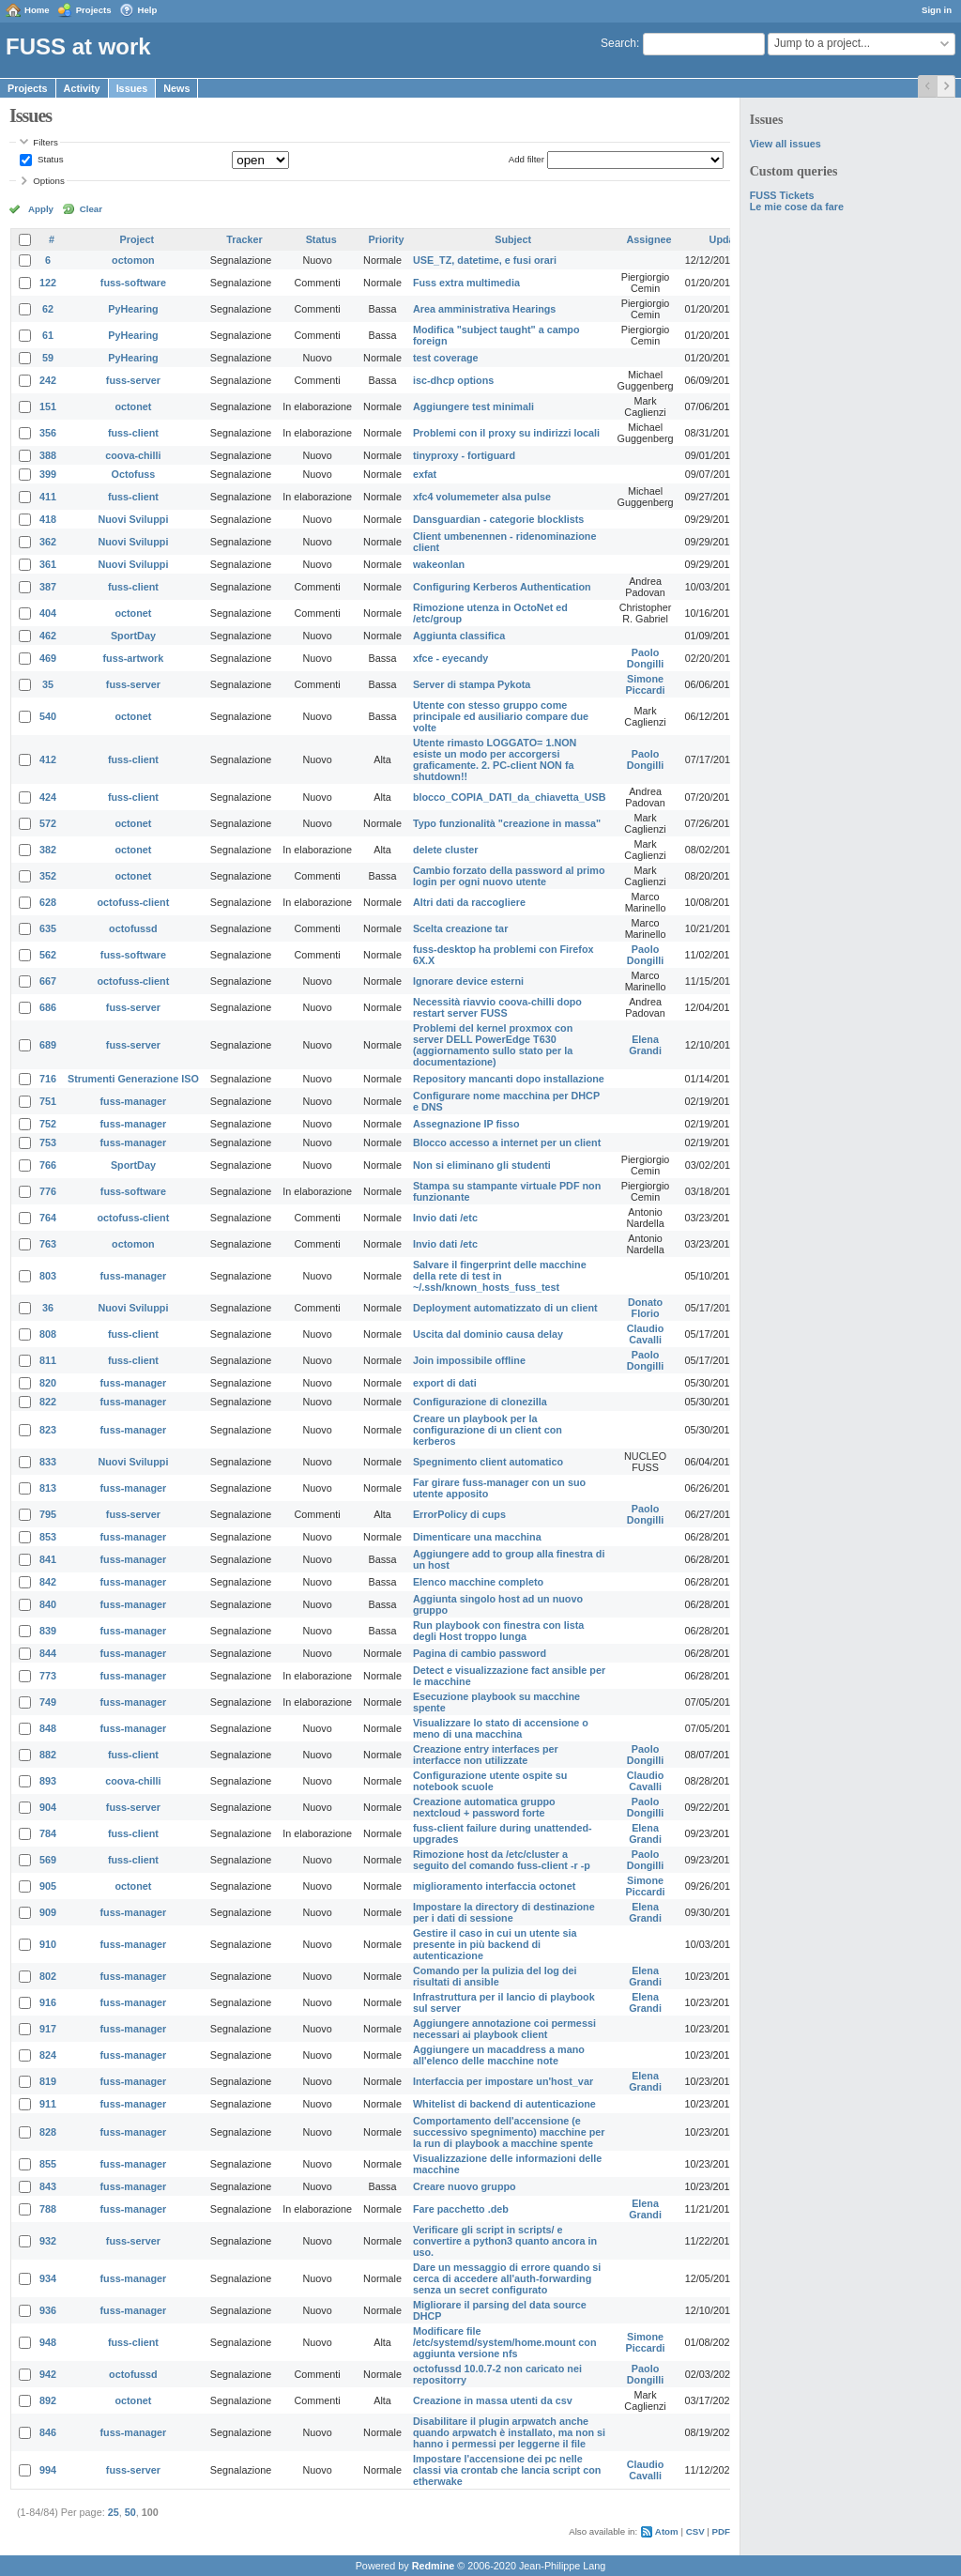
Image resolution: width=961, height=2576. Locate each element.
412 (47, 759)
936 (47, 2310)
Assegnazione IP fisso (466, 1123)
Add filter (526, 159)
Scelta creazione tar (460, 928)
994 (47, 2470)
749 (47, 1702)
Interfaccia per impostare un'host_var (503, 2081)
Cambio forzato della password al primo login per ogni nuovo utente (509, 876)
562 (47, 954)
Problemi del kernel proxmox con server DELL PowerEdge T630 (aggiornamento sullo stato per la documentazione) (492, 1044)
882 (47, 1754)
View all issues (785, 143)
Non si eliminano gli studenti (482, 1165)
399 (47, 474)
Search (618, 43)
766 (47, 1165)
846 (47, 2432)
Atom (667, 2531)
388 (47, 455)
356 (47, 432)
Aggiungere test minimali (473, 406)
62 (47, 308)
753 (47, 1142)
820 (47, 1382)
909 (47, 1912)
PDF (721, 2531)
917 (47, 2028)
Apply (40, 209)
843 (47, 2186)
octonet (132, 406)
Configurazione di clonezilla (480, 1401)
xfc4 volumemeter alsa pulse (482, 496)
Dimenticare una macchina (477, 1536)
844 (47, 1653)
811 (47, 1360)
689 (47, 1044)
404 (47, 613)
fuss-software (133, 282)
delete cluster (446, 849)
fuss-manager (133, 1101)
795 (47, 1514)
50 (130, 2512)
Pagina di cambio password (479, 1653)
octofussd (133, 928)
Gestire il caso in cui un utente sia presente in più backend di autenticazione (495, 1944)
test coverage (446, 357)
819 (47, 2081)
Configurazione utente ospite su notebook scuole (490, 1781)
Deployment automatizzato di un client (505, 1307)
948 (47, 2342)
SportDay (133, 635)
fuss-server (133, 380)
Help (148, 10)
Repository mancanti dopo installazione (508, 1078)
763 (47, 1244)
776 (47, 1191)
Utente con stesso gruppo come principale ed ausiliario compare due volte (500, 716)
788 (47, 2209)
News (176, 88)
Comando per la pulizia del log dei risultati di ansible (495, 1976)
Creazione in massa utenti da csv (492, 2400)
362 (47, 541)
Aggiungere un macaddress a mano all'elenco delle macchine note (499, 2055)
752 (47, 1123)
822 (47, 1401)
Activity (82, 88)
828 (47, 2132)
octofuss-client (134, 902)
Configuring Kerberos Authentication (502, 586)
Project (137, 239)
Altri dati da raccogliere (469, 902)
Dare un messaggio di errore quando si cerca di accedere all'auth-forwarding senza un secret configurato (507, 2278)
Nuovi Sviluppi (133, 519)
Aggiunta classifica (459, 635)
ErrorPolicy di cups (459, 1514)
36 (47, 1307)
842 (47, 1581)
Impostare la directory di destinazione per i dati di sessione (504, 1912)
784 (47, 1833)
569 (47, 1859)
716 (47, 1078)
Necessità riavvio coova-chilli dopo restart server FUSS (497, 1007)
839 (47, 1630)
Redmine (433, 2565)
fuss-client (133, 432)
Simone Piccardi (645, 684)
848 (47, 1728)
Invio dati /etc (445, 1217)
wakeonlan (439, 564)
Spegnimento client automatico (488, 1461)
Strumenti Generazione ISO (133, 1078)
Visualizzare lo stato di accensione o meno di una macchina (500, 1728)
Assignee (649, 239)
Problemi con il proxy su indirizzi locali (506, 432)
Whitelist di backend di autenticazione (504, 2103)
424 (47, 797)
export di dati (445, 1382)
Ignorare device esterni (468, 981)
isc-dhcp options (453, 380)
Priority (386, 239)
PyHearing (133, 308)
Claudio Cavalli (645, 1334)
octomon (133, 260)
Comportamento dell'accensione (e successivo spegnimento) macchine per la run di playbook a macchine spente (509, 2132)
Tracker (244, 239)
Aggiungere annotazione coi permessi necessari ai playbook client (504, 2028)
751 (47, 1101)
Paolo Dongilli (645, 658)
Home (37, 10)
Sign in (937, 10)
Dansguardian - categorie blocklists (498, 519)
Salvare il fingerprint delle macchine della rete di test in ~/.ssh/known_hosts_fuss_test (500, 1276)
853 (47, 1536)
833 (47, 1461)
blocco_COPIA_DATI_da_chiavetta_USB (509, 797)
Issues (132, 88)
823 (47, 1429)
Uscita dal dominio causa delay (488, 1334)
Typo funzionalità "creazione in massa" (507, 823)
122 (47, 282)
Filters (45, 142)
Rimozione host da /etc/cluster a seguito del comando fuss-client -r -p (501, 1859)
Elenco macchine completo (478, 1581)
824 (47, 2055)
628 (47, 902)
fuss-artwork (133, 658)
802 (47, 1976)
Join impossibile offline (469, 1360)
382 (47, 849)
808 (47, 1334)
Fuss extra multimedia (466, 282)
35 (47, 684)
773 (47, 1675)
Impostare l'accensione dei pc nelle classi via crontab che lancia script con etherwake (507, 2470)
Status (49, 159)
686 (47, 1007)
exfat (424, 474)
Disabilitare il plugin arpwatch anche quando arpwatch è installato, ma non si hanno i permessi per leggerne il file (509, 2432)
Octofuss (134, 474)
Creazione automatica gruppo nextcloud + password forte (484, 1807)
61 (47, 335)
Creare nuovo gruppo (464, 2186)
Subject (513, 239)
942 (47, 2374)
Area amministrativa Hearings (484, 308)
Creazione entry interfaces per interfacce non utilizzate (485, 1754)
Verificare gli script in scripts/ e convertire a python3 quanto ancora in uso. (505, 2241)
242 (47, 380)
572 (47, 823)
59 (47, 357)
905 (47, 1886)
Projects (94, 10)
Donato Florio (645, 1307)
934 (47, 2278)
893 (47, 1780)
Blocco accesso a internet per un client (507, 1142)
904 (47, 1807)
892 (47, 2400)
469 (47, 658)
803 (47, 1275)
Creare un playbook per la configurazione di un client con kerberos (487, 1430)
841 (47, 1559)
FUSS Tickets (782, 195)
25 (113, 2512)
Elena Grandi (645, 1045)
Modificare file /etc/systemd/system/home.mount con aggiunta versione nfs (505, 2342)
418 (47, 519)
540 (47, 716)
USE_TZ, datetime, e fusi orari (485, 260)
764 (47, 1217)
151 (47, 406)
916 (47, 2002)
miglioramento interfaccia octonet (494, 1886)
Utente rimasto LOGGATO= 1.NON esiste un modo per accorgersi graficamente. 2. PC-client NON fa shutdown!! (494, 759)
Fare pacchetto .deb (461, 2209)
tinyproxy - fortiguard (464, 455)
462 (47, 635)
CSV (695, 2531)
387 (47, 586)
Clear (91, 209)
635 (47, 928)
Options (49, 181)
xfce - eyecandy (450, 658)
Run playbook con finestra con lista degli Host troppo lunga (498, 1630)
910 (47, 1944)
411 (47, 496)
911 (47, 2103)
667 (47, 981)
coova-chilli (132, 455)
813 (47, 1488)
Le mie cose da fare (797, 206)
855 (47, 2164)
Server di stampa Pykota (471, 684)
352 (47, 876)
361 (47, 564)
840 (47, 1604)
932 (47, 2240)
